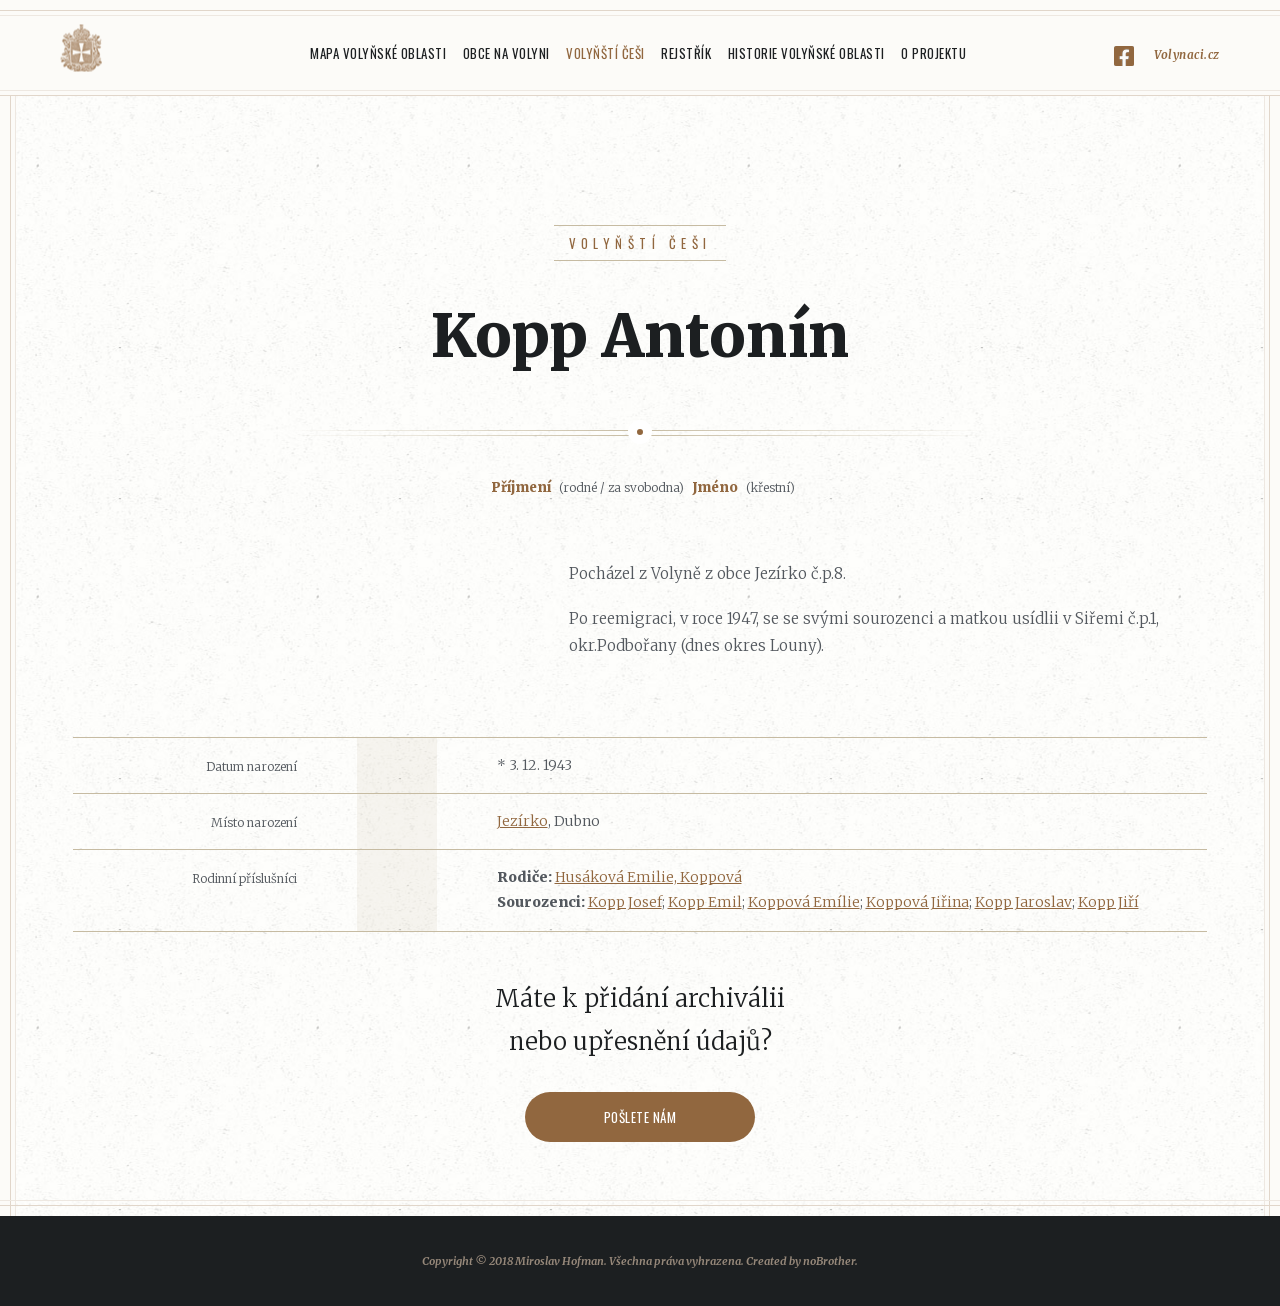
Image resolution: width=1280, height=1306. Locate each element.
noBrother (829, 1261)
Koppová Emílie (804, 902)
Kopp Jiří (1108, 902)
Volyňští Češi (605, 53)
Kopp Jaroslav (1023, 902)
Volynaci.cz (1187, 54)
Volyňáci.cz (81, 48)
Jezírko (522, 821)
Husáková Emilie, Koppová (648, 877)
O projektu (933, 53)
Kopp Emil (705, 902)
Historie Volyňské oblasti (806, 53)
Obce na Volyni (506, 53)
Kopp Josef (625, 902)
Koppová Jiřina (917, 902)
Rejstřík (686, 53)
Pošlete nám (640, 1117)
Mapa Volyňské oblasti (378, 53)
